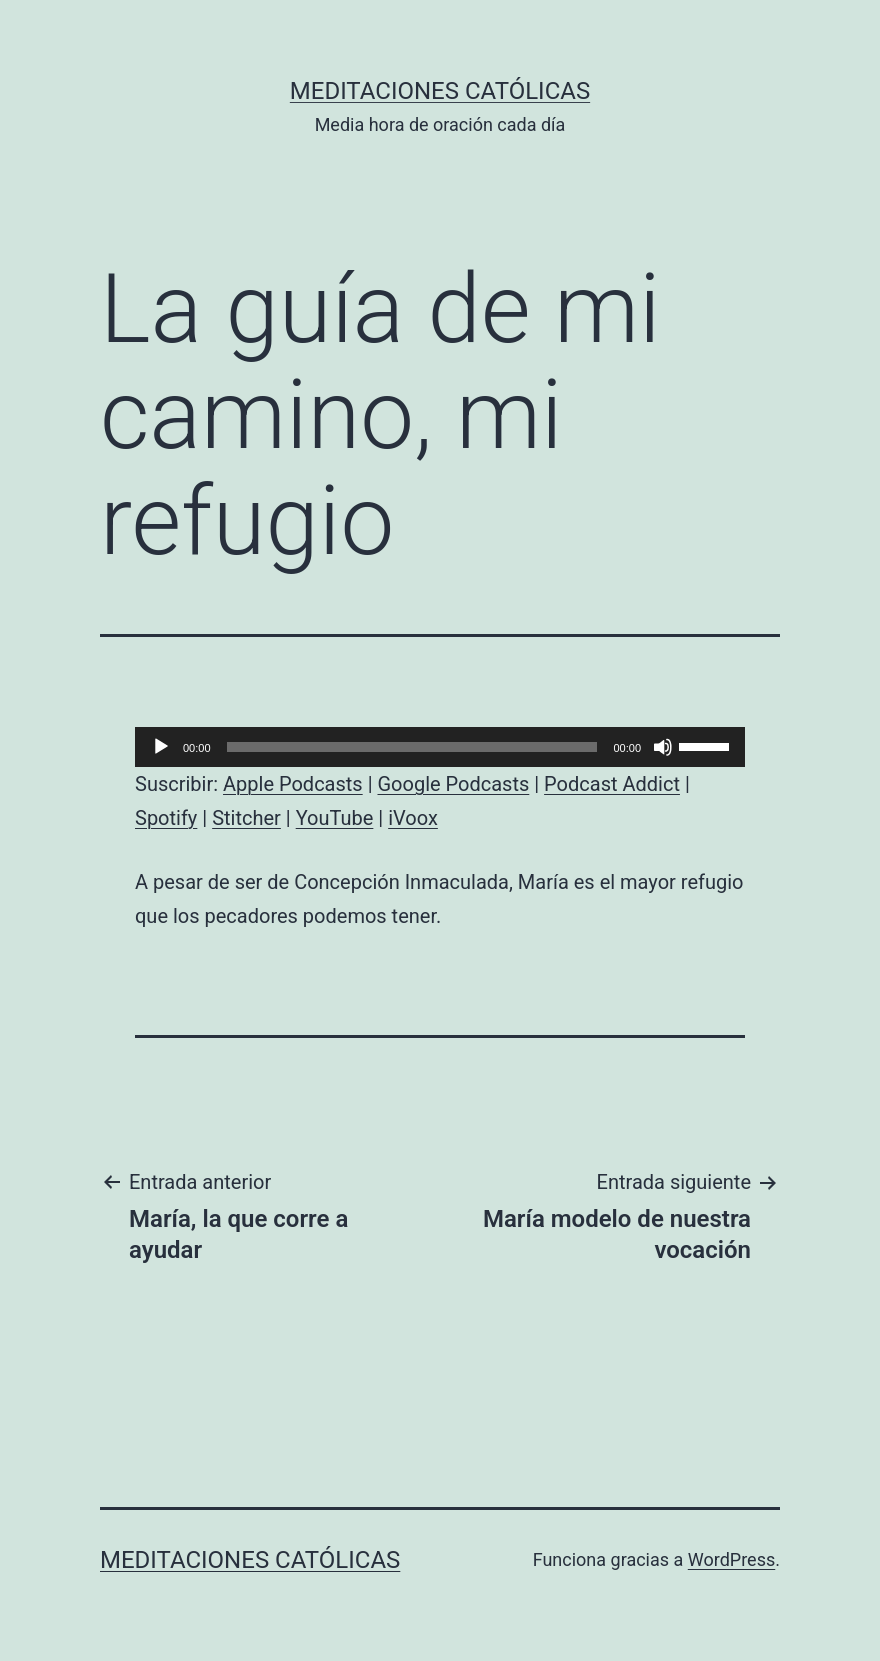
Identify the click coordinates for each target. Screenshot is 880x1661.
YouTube (335, 818)
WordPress (731, 1559)
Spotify (166, 818)
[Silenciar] (663, 747)
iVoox (413, 818)
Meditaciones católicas (440, 91)
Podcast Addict (612, 784)
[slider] (412, 747)
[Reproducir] (161, 747)
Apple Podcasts (293, 784)
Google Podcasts (453, 784)
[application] (440, 747)
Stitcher (246, 818)
